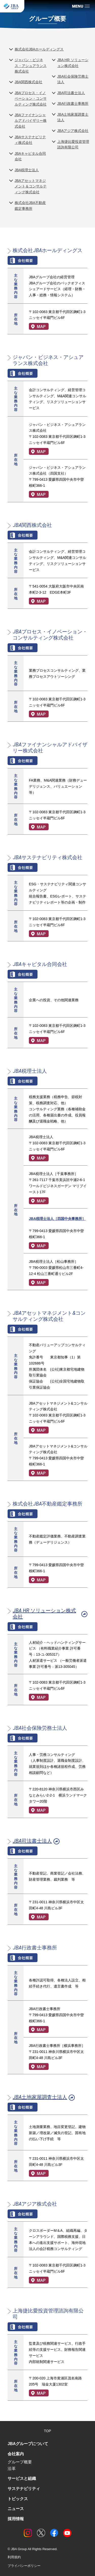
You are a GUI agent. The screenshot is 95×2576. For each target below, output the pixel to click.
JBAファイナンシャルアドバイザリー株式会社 (31, 120)
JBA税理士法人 (27, 170)
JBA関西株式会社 (29, 82)
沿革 (12, 2468)
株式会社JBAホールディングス (39, 49)
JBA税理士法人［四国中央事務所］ (57, 1219)
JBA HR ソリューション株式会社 (50, 1614)
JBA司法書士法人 (71, 93)
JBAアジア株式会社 (73, 131)
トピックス (18, 2499)
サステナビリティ (24, 2488)
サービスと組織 (22, 2478)
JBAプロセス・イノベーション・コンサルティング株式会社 (31, 98)
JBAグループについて (28, 2444)
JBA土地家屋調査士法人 (44, 2098)
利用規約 (14, 2557)
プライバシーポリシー (24, 2566)
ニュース (16, 2508)
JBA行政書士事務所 (73, 103)
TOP (47, 2431)
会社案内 (16, 2454)
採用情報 (16, 2519)
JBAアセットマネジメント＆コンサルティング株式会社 (31, 186)
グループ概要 (20, 2462)
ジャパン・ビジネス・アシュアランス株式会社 (31, 65)
